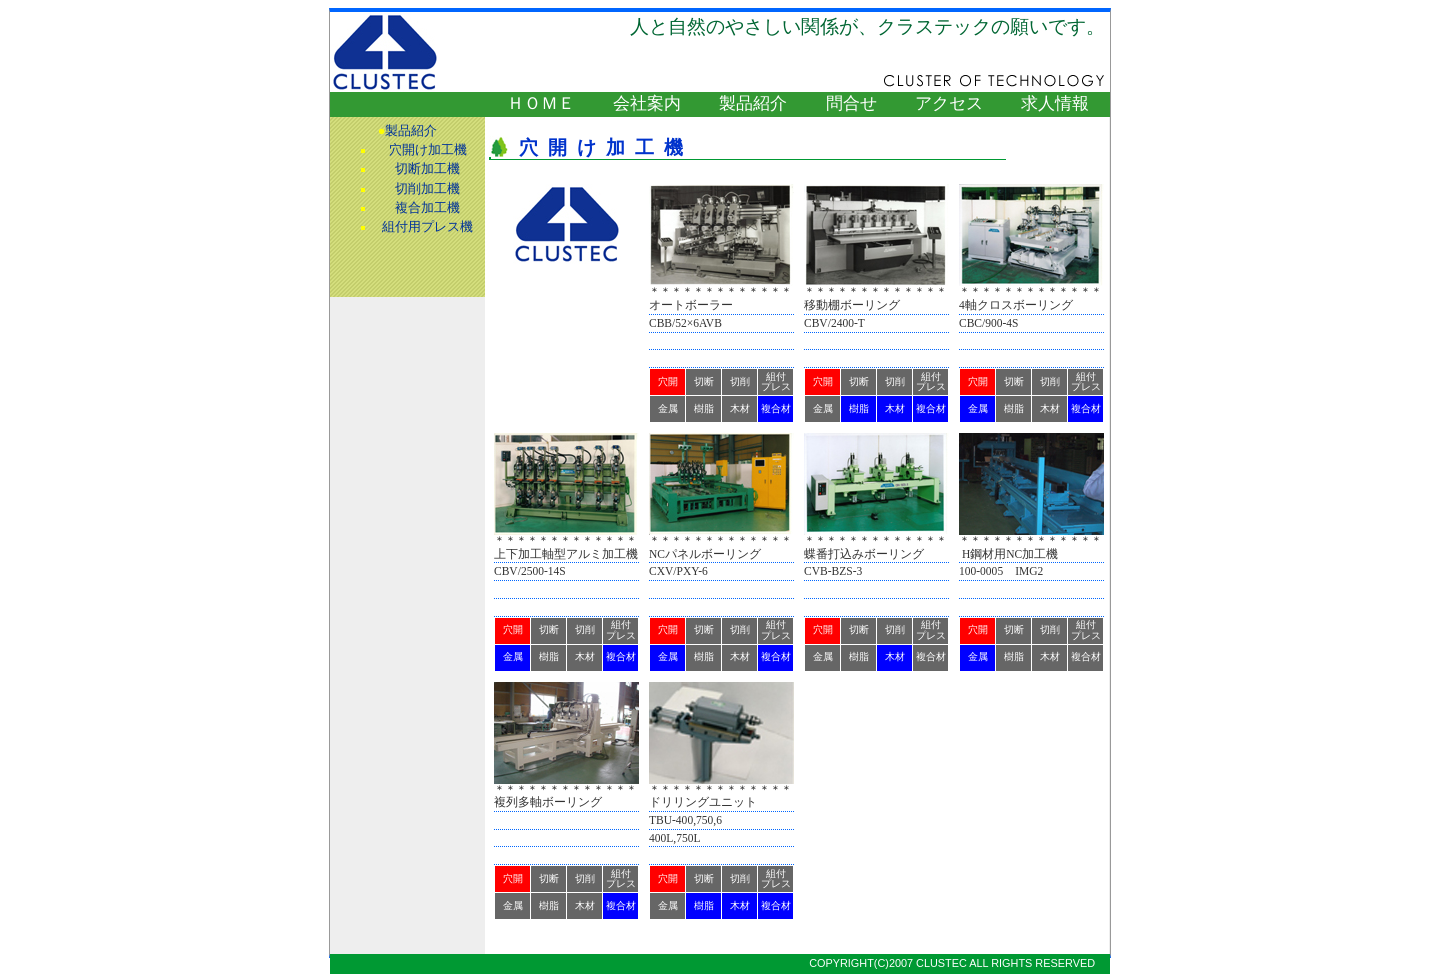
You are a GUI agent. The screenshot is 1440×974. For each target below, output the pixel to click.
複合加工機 (427, 208)
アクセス (949, 103)
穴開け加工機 (428, 150)
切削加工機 (427, 189)
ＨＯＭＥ (541, 103)
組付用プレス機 (427, 227)
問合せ (851, 103)
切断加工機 (427, 169)
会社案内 (647, 103)
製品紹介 (753, 103)
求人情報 (1055, 103)
